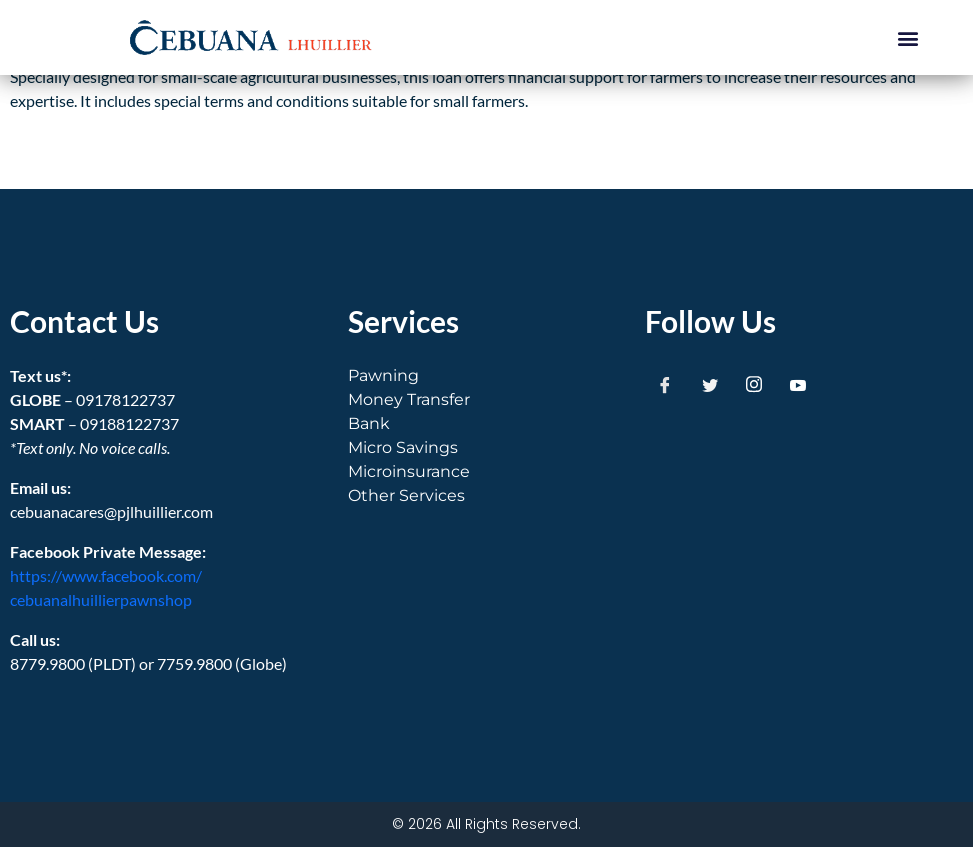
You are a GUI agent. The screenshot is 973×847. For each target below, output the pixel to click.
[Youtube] (798, 384)
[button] (907, 37)
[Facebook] (665, 384)
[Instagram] (754, 384)
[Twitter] (710, 384)
